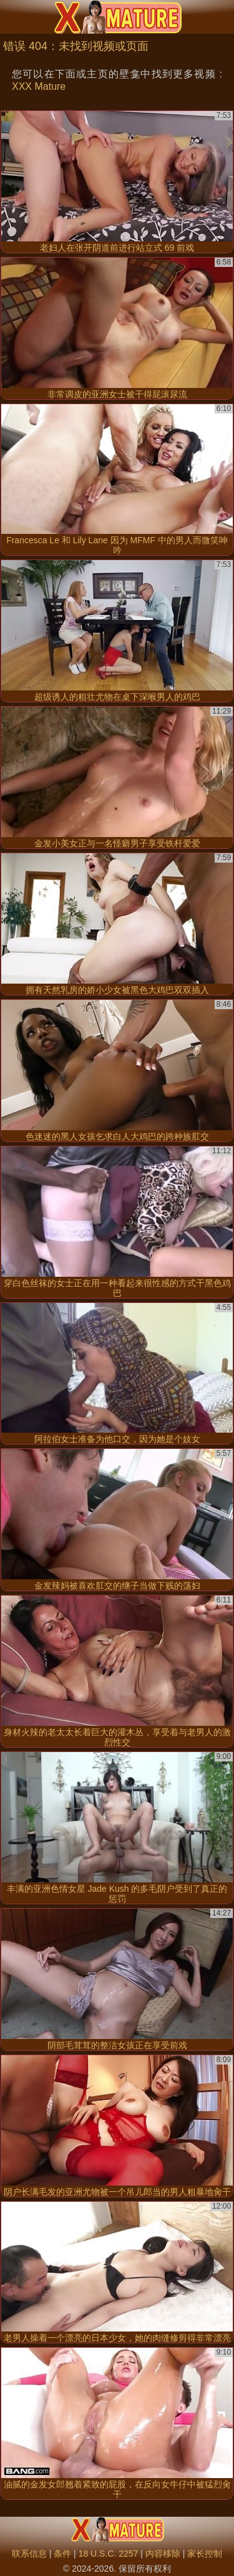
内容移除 (162, 2554)
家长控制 (204, 2554)
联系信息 (29, 2554)
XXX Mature (39, 86)
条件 (62, 2554)
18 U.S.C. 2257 (109, 2554)
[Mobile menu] (11, 17)
